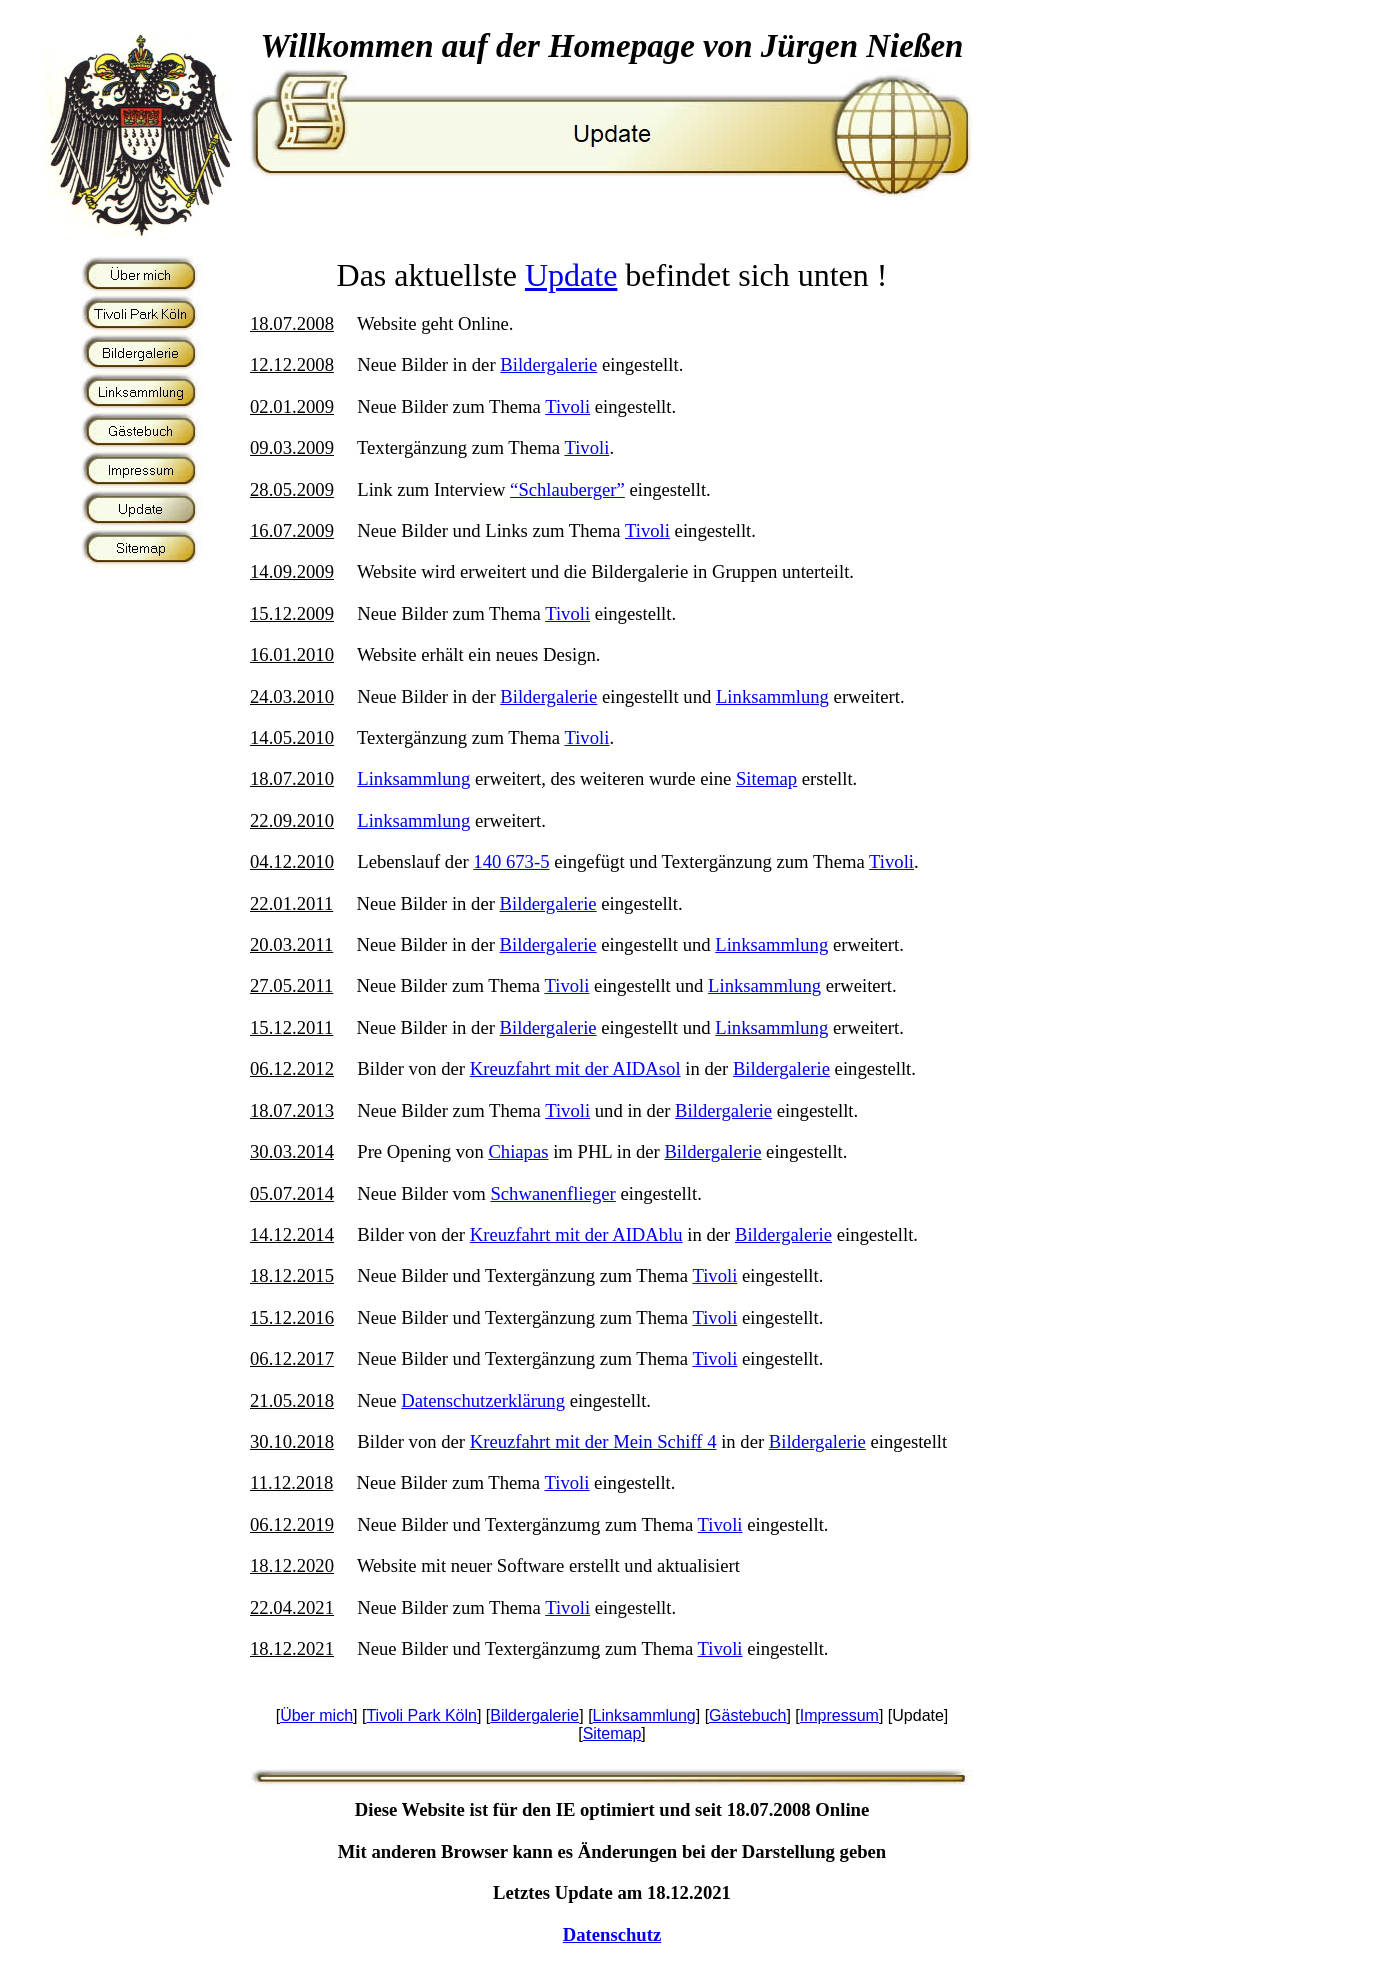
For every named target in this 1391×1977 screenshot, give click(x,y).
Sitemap (766, 778)
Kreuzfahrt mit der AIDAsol (575, 1068)
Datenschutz (612, 1934)
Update (571, 275)
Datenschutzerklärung (483, 1400)
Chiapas (518, 1151)
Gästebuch (747, 1715)
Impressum (839, 1715)
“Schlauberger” (567, 489)
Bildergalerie (548, 364)
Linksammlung (772, 696)
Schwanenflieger (552, 1193)
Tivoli (567, 406)
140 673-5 (511, 861)
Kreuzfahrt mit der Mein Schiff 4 (593, 1441)
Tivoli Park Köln (421, 1715)
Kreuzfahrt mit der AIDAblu (576, 1234)
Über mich (316, 1715)
